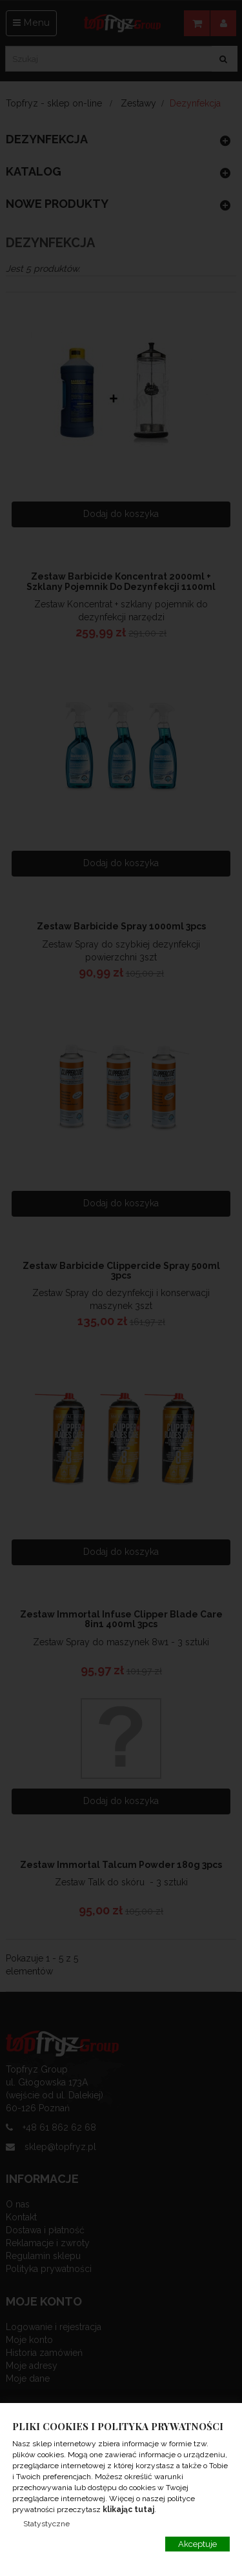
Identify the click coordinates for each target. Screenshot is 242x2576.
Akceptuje (197, 2544)
